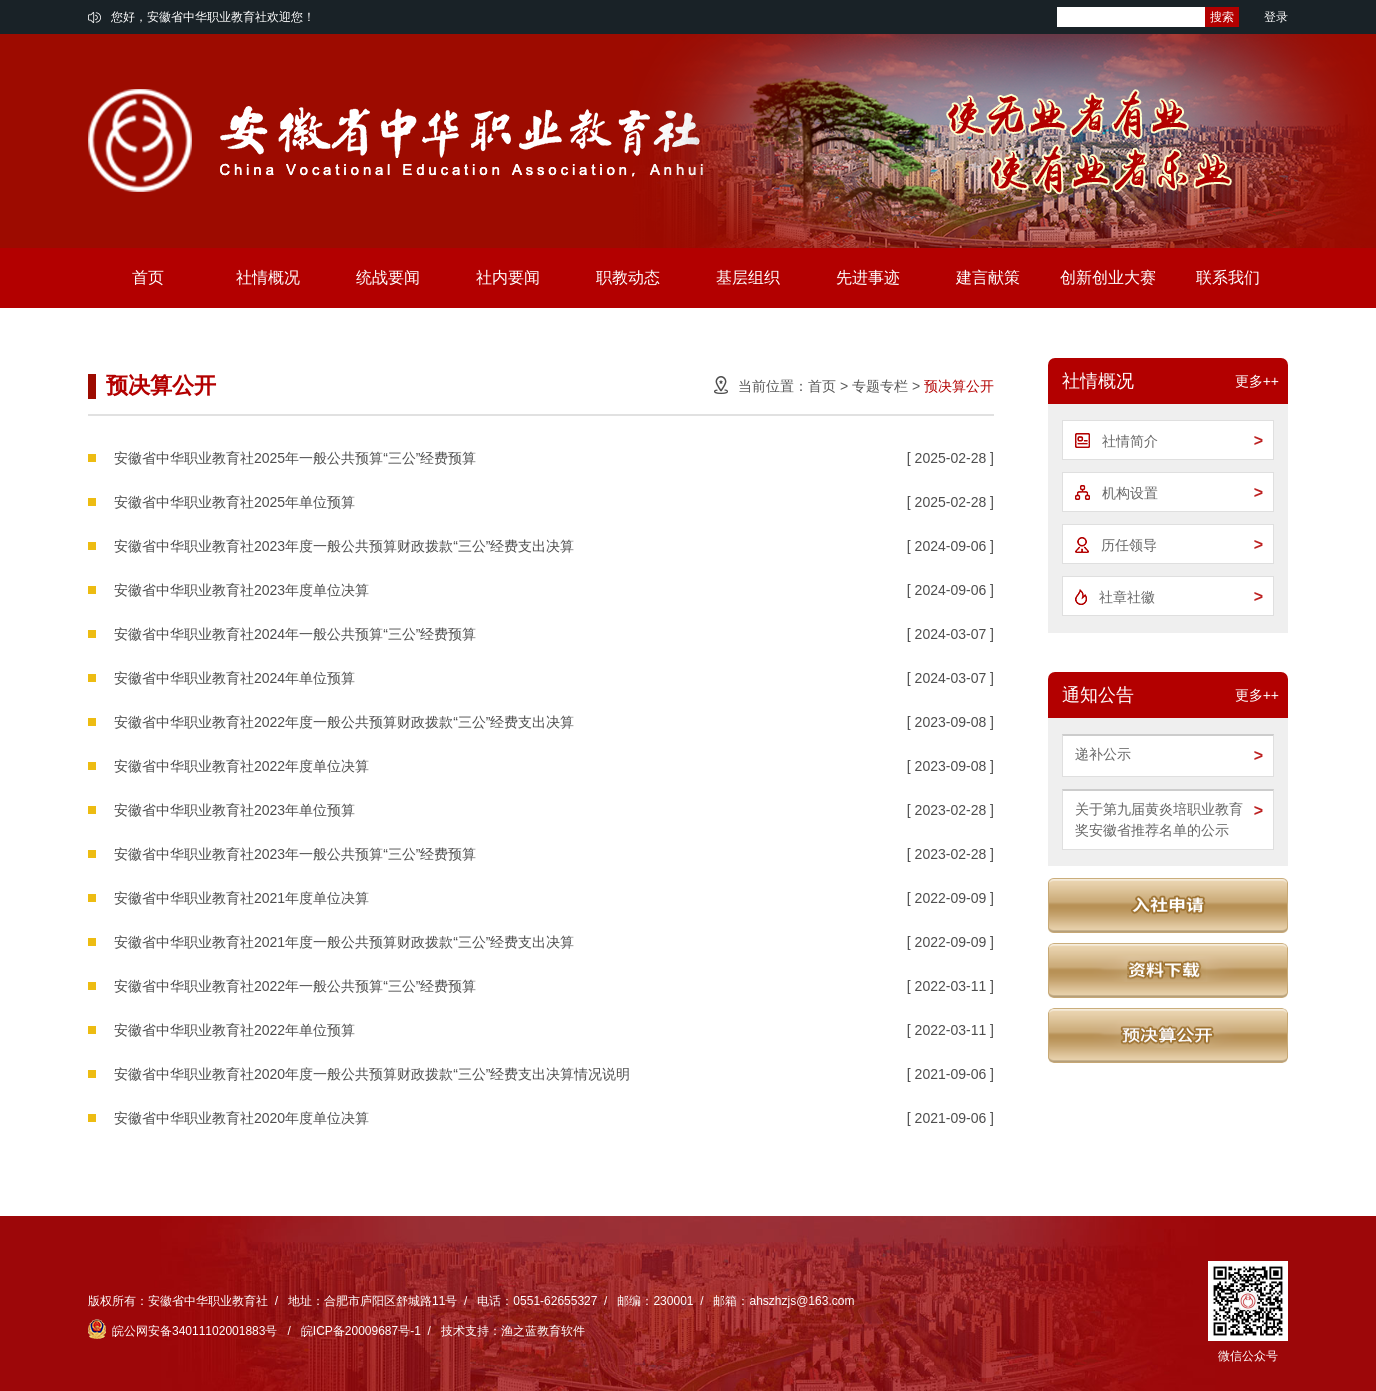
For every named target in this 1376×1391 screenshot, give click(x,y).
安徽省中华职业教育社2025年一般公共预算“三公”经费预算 (295, 458)
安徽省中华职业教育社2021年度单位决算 (241, 898)
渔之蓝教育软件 (543, 1331)
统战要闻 (388, 277)
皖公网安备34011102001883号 (184, 1331)
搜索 (1222, 17)
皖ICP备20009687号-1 (361, 1331)
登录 (1276, 17)
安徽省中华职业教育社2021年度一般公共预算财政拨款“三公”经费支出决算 (344, 942)
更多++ (1257, 381)
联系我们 (1228, 277)
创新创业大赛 (1108, 277)
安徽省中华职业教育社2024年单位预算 (234, 678)
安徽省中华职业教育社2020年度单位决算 (241, 1118)
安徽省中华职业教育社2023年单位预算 (234, 810)
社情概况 (268, 277)
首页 (148, 277)
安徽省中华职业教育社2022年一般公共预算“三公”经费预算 (295, 986)
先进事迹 (868, 277)
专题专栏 (880, 386)
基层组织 (748, 277)
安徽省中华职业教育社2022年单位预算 (234, 1030)
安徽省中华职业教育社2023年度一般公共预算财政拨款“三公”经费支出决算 (344, 546)
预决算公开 (959, 386)
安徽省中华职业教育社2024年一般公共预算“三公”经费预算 (295, 634)
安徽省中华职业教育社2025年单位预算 (234, 502)
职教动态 (628, 277)
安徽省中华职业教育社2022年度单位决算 (241, 766)
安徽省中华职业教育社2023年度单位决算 (241, 590)
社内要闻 (508, 277)
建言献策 (988, 277)
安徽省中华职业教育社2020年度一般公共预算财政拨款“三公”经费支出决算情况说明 (372, 1074)
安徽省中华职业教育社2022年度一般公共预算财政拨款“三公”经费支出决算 (344, 722)
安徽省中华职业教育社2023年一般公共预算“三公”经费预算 (295, 854)
